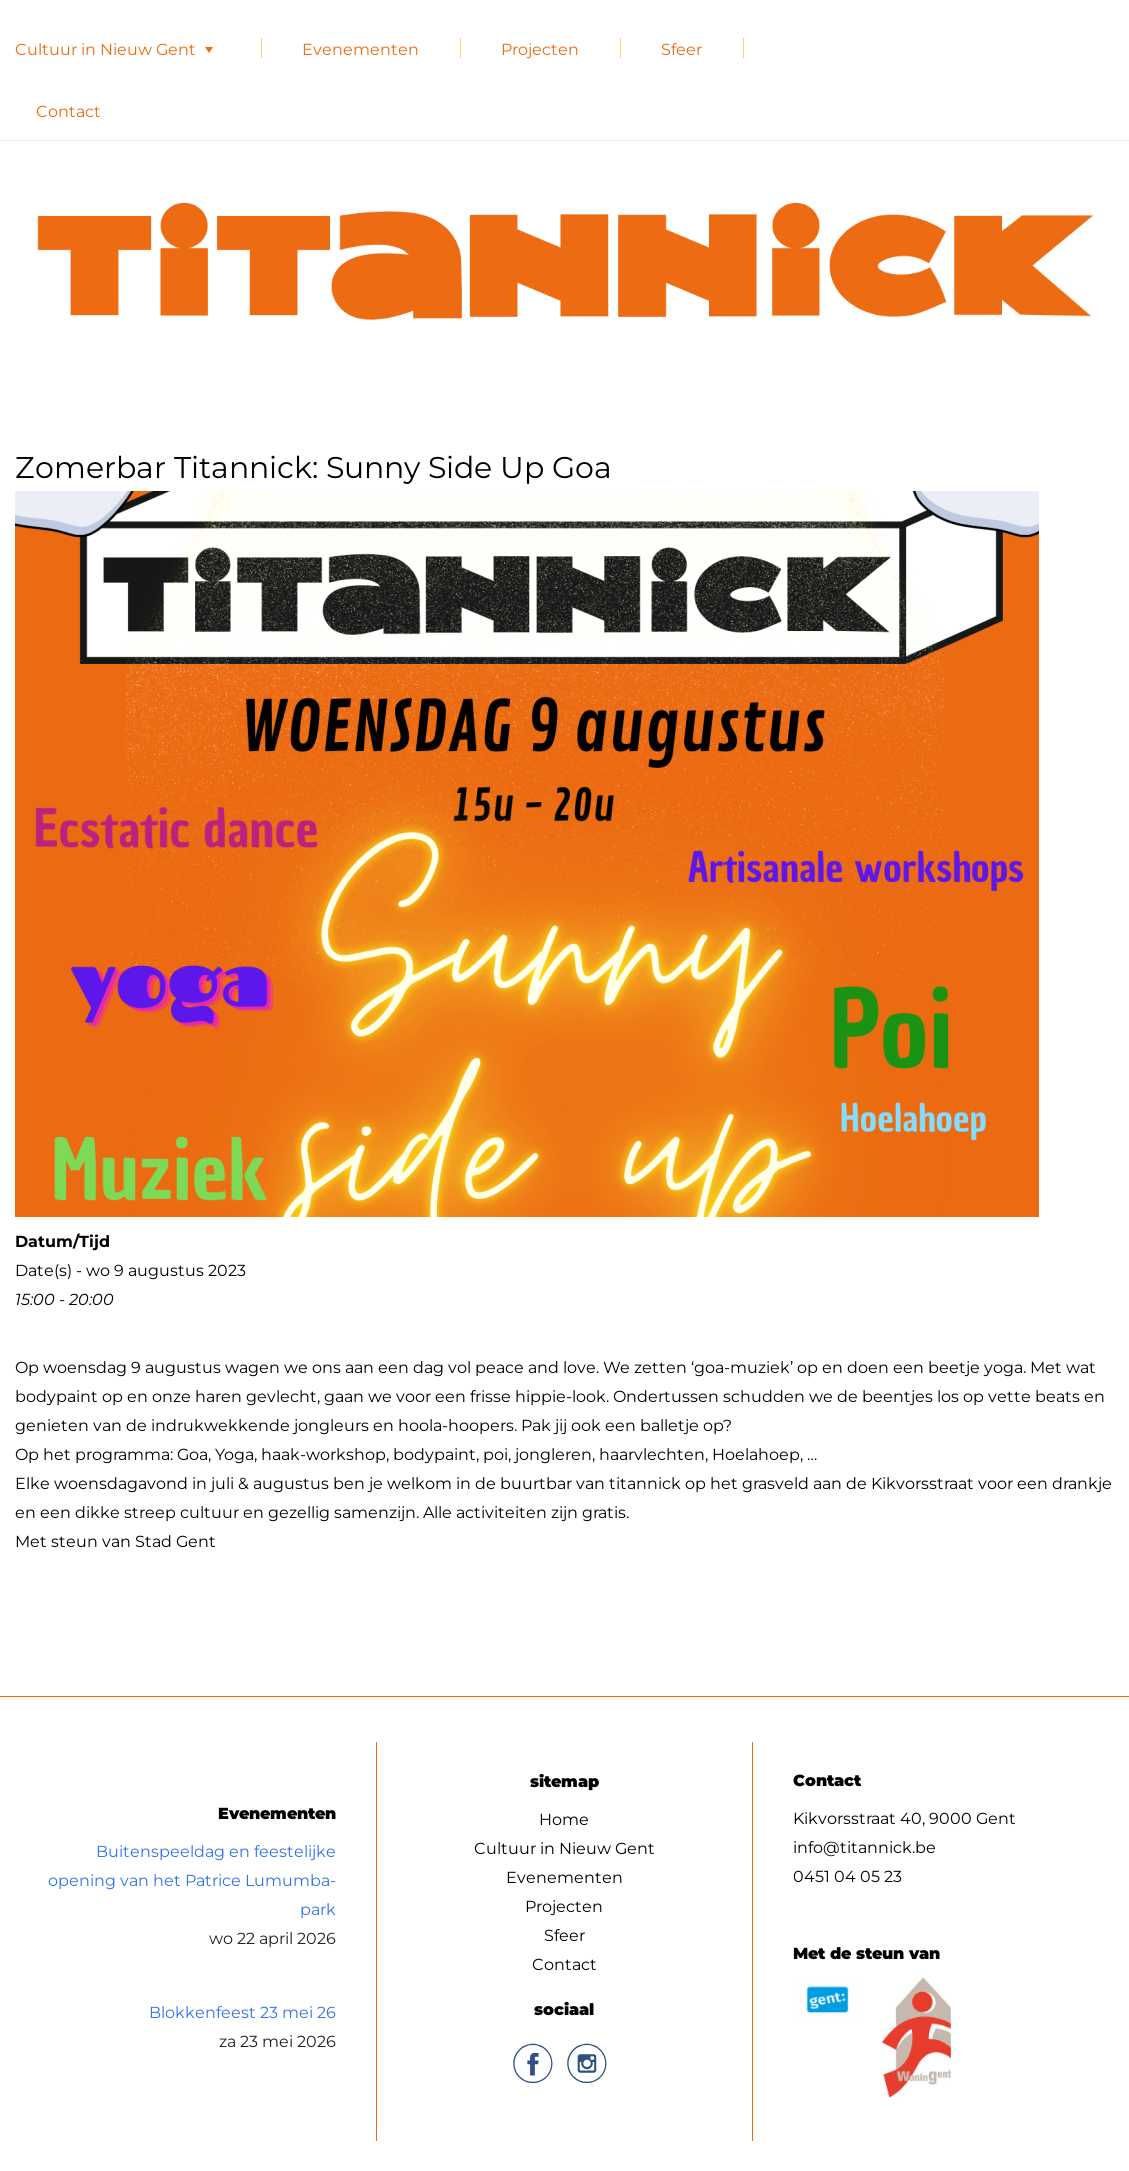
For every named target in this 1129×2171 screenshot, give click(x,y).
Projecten (540, 49)
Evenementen (360, 49)
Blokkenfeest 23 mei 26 (242, 2011)
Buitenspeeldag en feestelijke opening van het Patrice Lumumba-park (192, 1879)
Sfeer (681, 49)
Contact (68, 111)
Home (564, 1818)
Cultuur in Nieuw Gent (105, 49)
